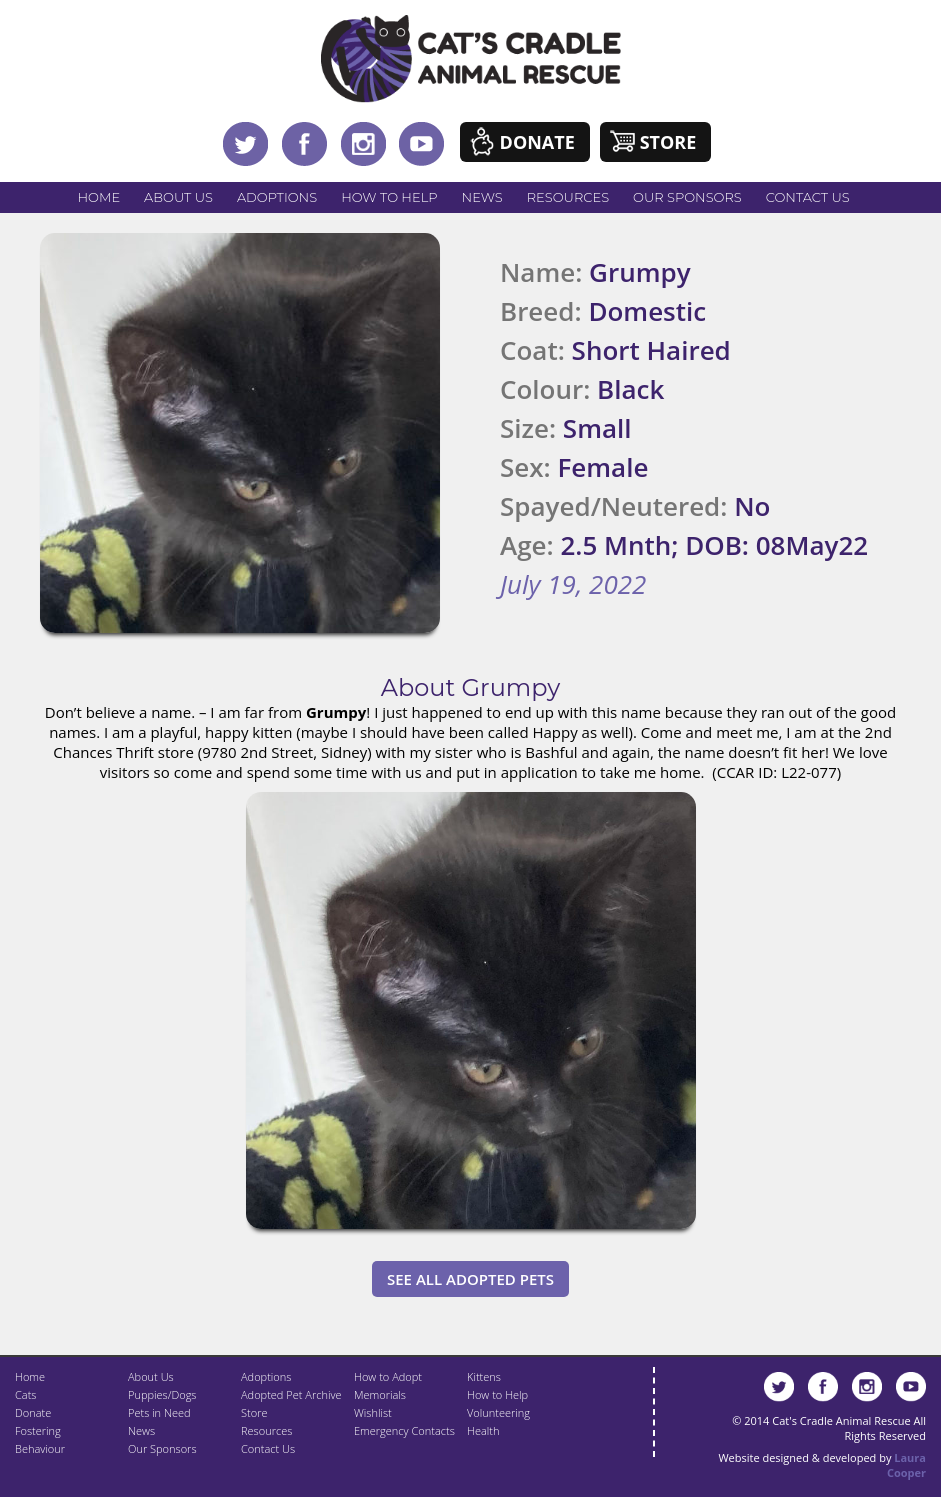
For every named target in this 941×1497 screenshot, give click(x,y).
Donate (537, 142)
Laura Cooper (906, 1465)
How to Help (389, 197)
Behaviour (40, 1448)
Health (483, 1430)
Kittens (484, 1376)
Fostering (38, 1430)
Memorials (380, 1394)
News (482, 197)
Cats (25, 1394)
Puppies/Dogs (162, 1394)
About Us (178, 197)
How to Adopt (388, 1376)
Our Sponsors (687, 197)
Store (668, 142)
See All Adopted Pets (470, 1279)
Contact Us (808, 197)
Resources (568, 197)
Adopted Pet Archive (291, 1394)
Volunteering (498, 1412)
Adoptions (277, 197)
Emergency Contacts (404, 1430)
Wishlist (373, 1412)
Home (99, 197)
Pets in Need (159, 1412)
